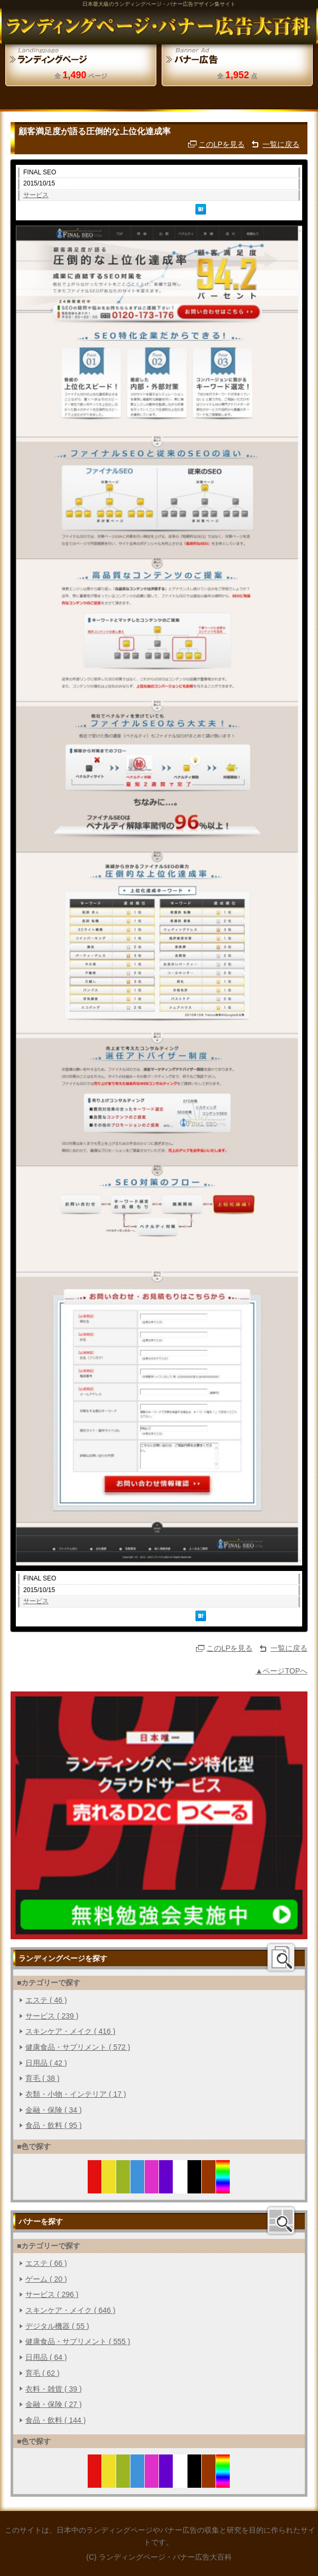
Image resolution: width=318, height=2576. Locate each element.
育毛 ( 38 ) (42, 2078)
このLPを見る (222, 144)
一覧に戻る (281, 144)
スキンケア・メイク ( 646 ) (70, 2310)
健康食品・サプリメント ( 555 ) (77, 2341)
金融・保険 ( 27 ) (53, 2404)
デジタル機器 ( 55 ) (57, 2326)
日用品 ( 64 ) (46, 2357)
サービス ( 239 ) (51, 2016)
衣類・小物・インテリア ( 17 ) (75, 2094)
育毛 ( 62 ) (42, 2373)
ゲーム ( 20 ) (46, 2279)
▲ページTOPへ (281, 1671)
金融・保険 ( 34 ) (53, 2110)
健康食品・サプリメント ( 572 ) (77, 2047)
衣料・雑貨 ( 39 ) (53, 2389)
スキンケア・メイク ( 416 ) (70, 2031)
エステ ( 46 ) (46, 2000)
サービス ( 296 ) (51, 2294)
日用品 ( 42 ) (46, 2063)
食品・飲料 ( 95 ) (53, 2125)
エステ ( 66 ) (46, 2263)
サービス (36, 195)
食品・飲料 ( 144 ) (55, 2420)
